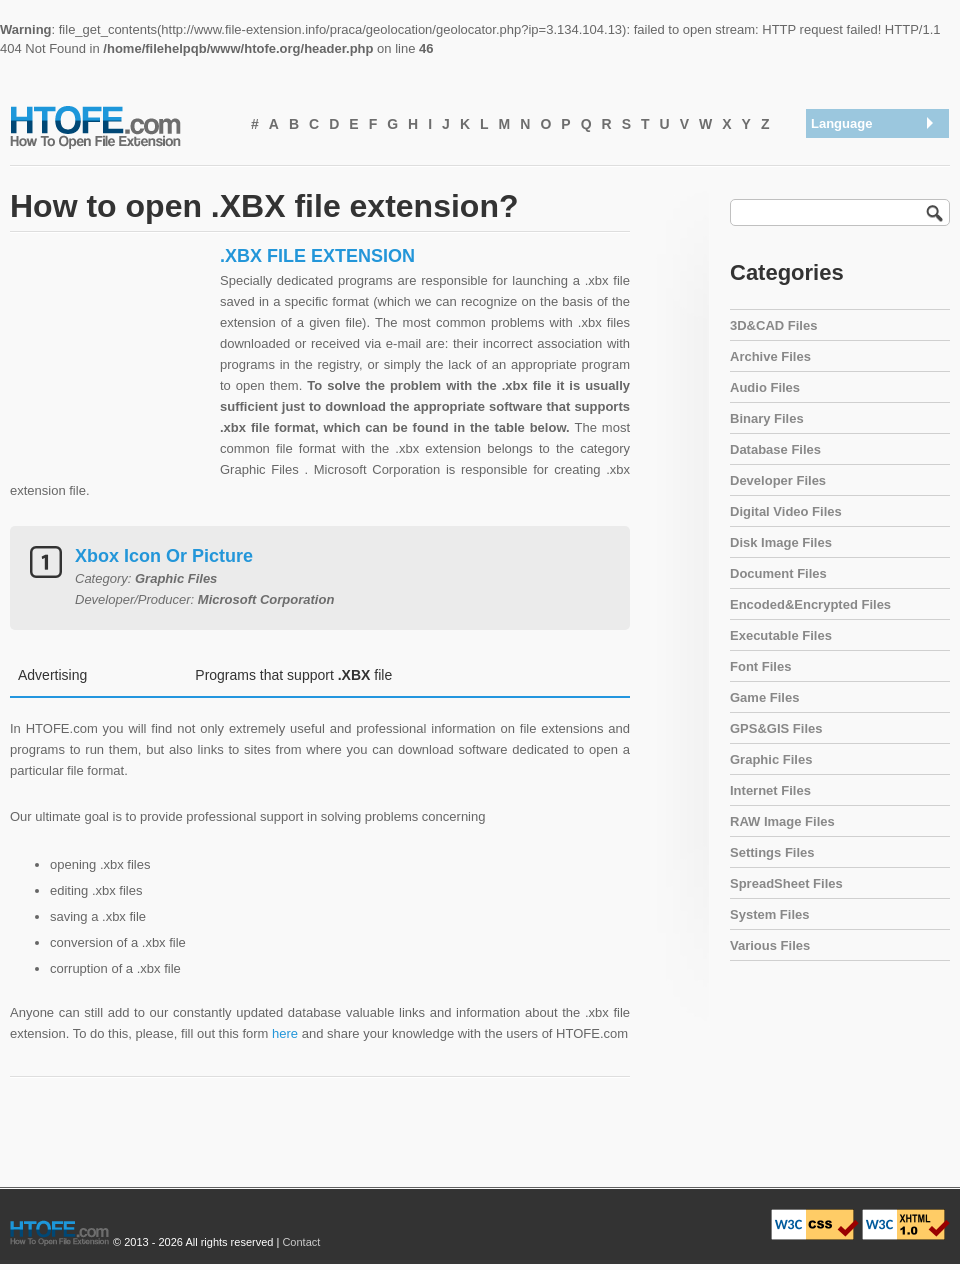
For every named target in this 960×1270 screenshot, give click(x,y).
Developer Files (778, 480)
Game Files (764, 697)
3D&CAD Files (773, 325)
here (285, 1033)
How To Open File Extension (118, 126)
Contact (301, 1242)
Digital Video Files (786, 511)
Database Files (775, 449)
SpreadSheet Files (786, 883)
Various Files (770, 945)
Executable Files (781, 635)
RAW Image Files (782, 821)
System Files (770, 914)
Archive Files (770, 356)
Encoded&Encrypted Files (810, 604)
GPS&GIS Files (776, 728)
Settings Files (772, 852)
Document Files (778, 573)
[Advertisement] (110, 370)
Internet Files (770, 790)
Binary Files (767, 418)
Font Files (760, 666)
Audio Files (765, 387)
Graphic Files (771, 759)
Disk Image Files (781, 542)
